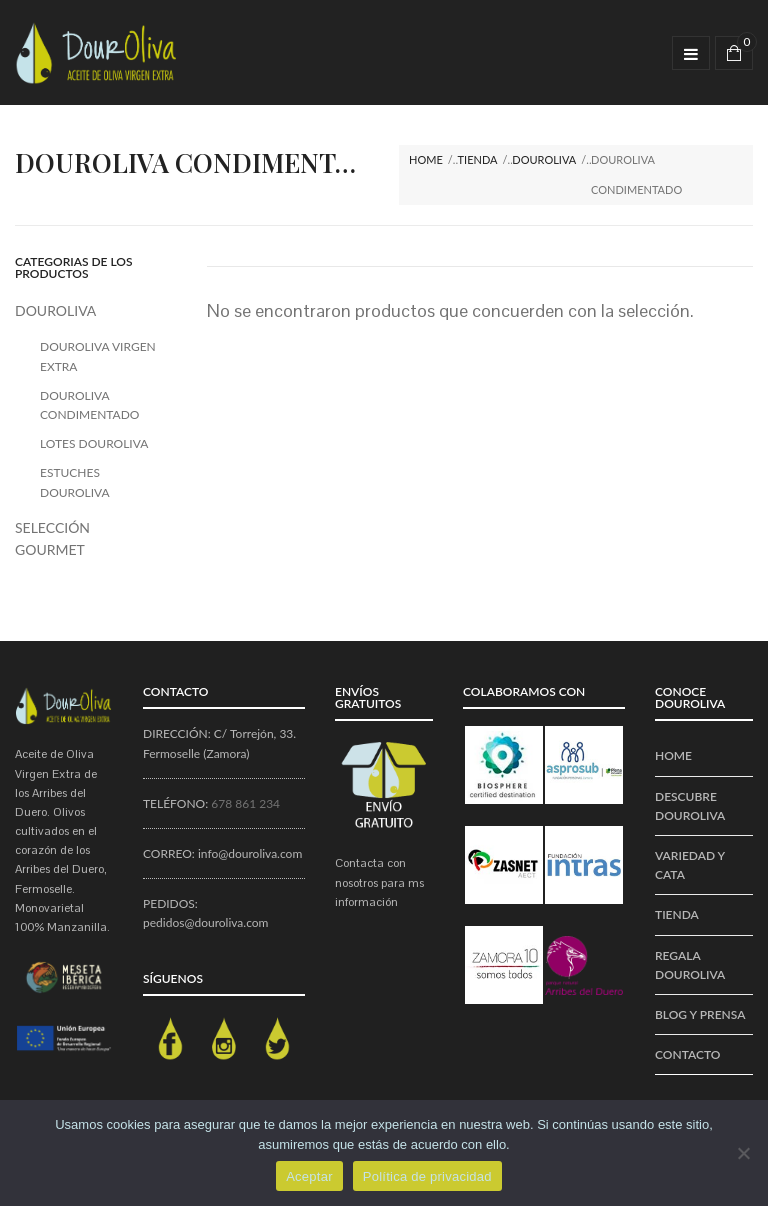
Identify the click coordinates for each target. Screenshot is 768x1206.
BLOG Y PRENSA (700, 1014)
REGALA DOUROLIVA (690, 965)
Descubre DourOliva (690, 806)
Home (426, 159)
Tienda (478, 159)
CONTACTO (687, 1054)
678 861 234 (245, 803)
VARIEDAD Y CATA (690, 865)
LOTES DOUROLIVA (94, 443)
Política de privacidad (427, 1176)
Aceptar (309, 1176)
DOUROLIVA (544, 159)
